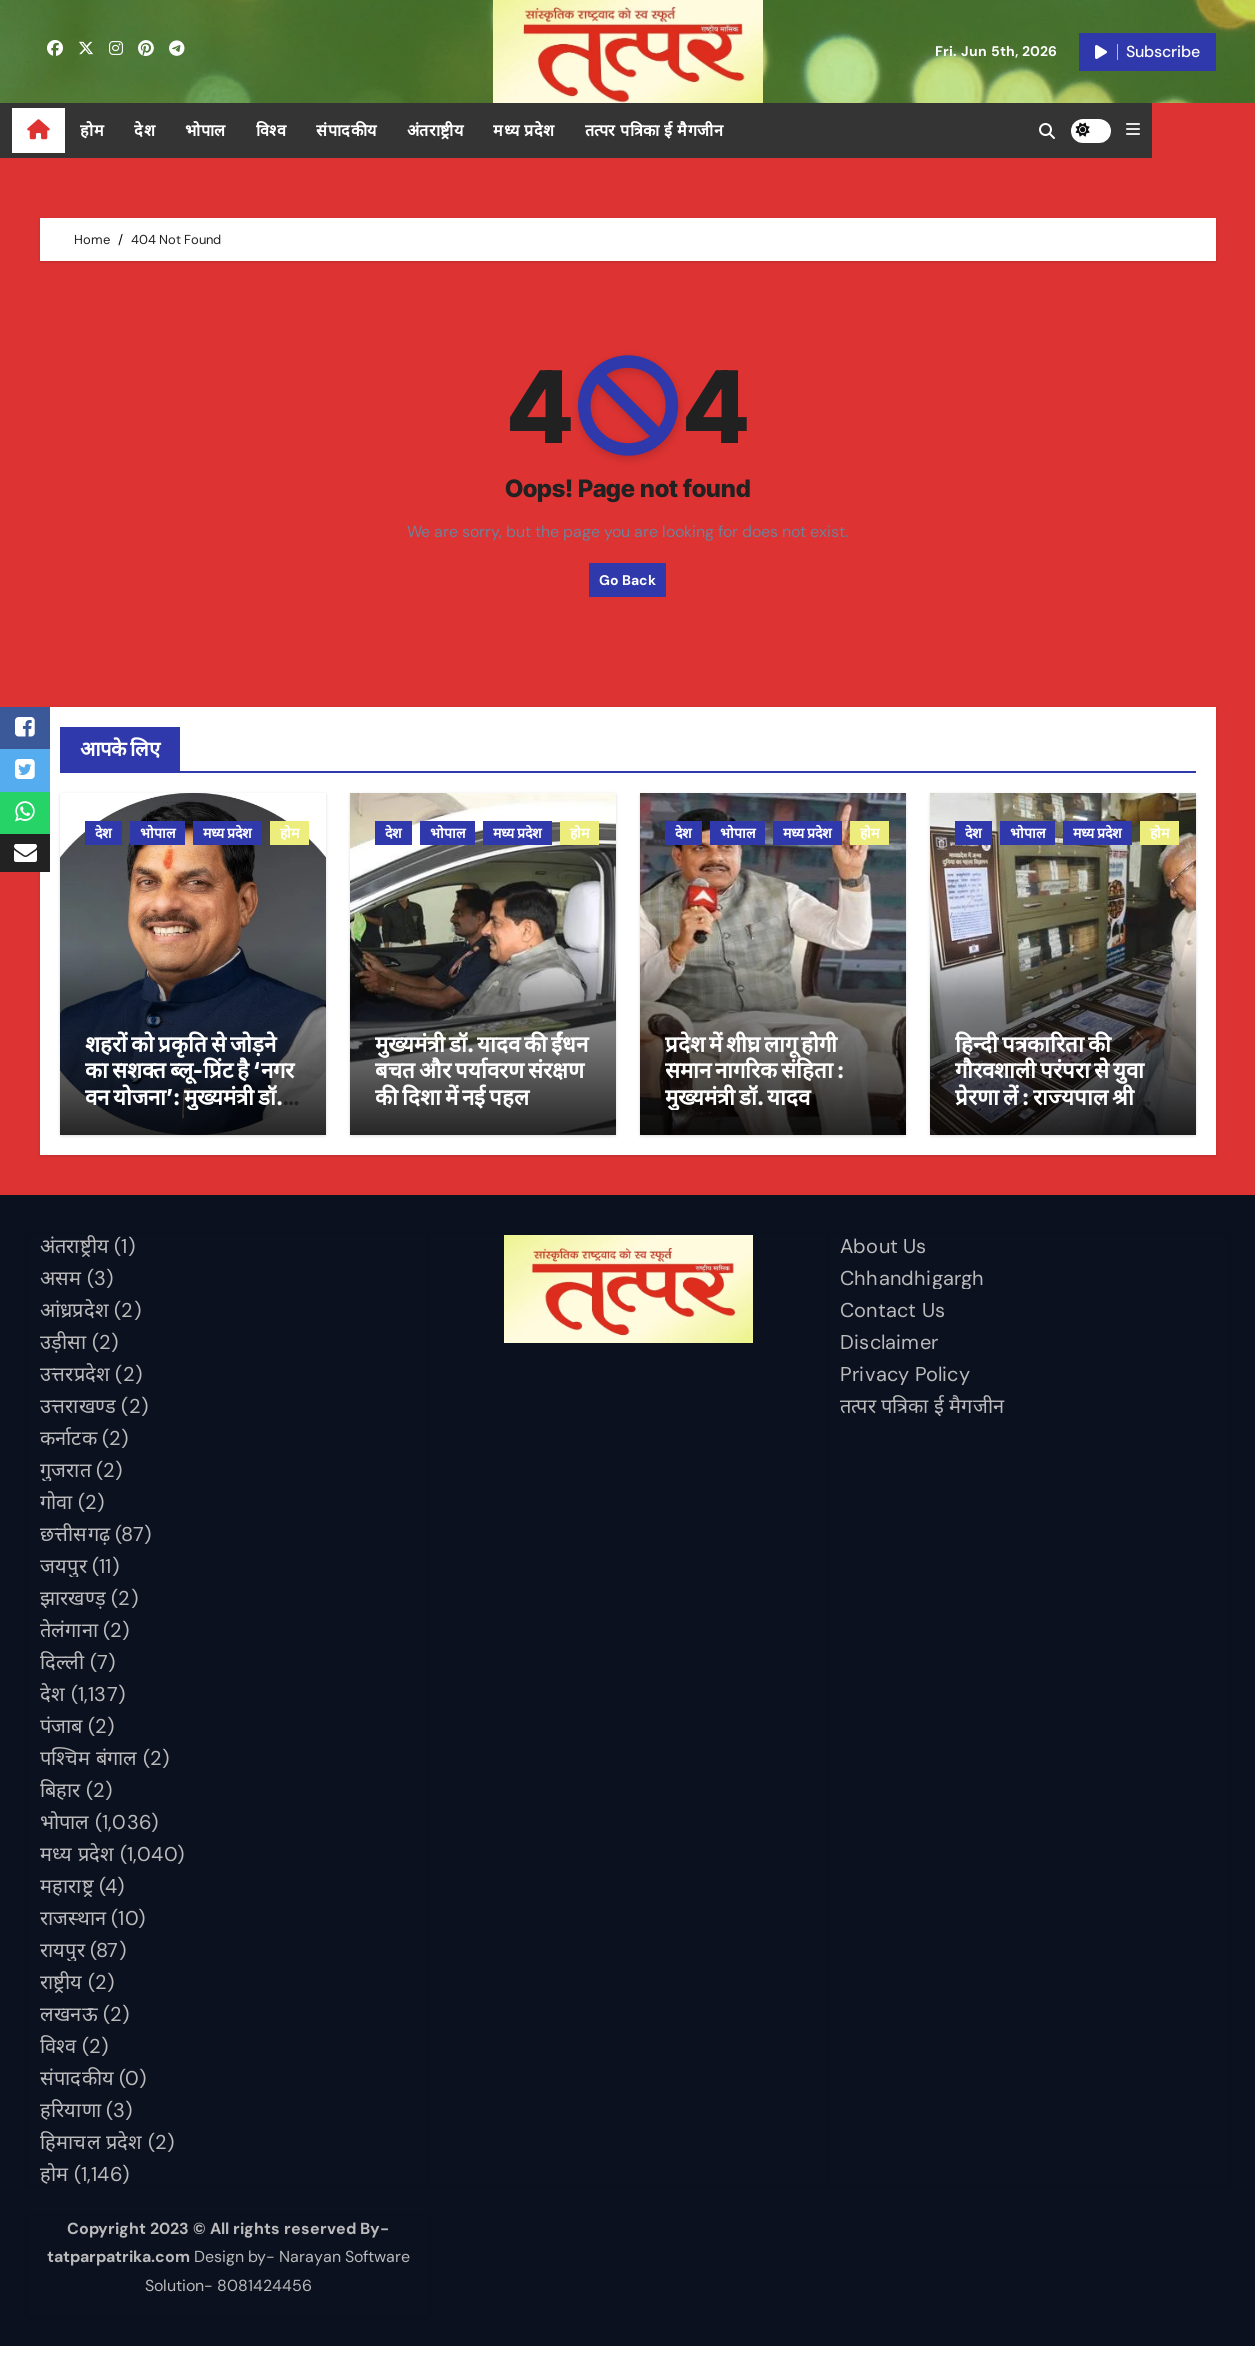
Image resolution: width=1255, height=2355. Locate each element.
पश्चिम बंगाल (88, 1766)
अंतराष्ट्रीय (462, 130)
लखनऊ (69, 2022)
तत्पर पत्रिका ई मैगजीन (681, 130)
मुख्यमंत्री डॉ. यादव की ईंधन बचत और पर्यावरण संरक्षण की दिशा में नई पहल (481, 1078)
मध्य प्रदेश (552, 130)
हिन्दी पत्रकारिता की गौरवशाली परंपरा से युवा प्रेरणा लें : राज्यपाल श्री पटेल (1049, 1091)
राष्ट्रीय (61, 1990)
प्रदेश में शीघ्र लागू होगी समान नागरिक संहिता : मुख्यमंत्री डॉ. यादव (754, 1078)
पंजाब (61, 1734)
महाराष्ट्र (67, 1894)
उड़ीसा (63, 1350)
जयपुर (63, 1574)
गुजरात (65, 1478)
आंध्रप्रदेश (74, 1318)
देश (172, 130)
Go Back (627, 580)
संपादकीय (374, 130)
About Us (883, 1254)
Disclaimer (889, 1350)
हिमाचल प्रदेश (91, 2150)
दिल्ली (62, 1670)
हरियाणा (70, 2118)
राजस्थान (73, 1926)
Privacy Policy (905, 1382)
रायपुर (62, 1958)
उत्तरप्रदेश (75, 1382)
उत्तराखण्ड (78, 1414)
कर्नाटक (68, 1446)
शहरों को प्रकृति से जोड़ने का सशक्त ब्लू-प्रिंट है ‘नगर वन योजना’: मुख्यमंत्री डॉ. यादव (189, 1091)
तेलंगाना (69, 1638)
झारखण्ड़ (73, 1606)
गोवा (56, 1510)
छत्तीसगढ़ (75, 1542)
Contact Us (892, 1318)
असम (61, 1286)
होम (120, 130)
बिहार (60, 1798)
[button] (1209, 130)
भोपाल (233, 130)
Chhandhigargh (912, 1286)
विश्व (298, 130)
